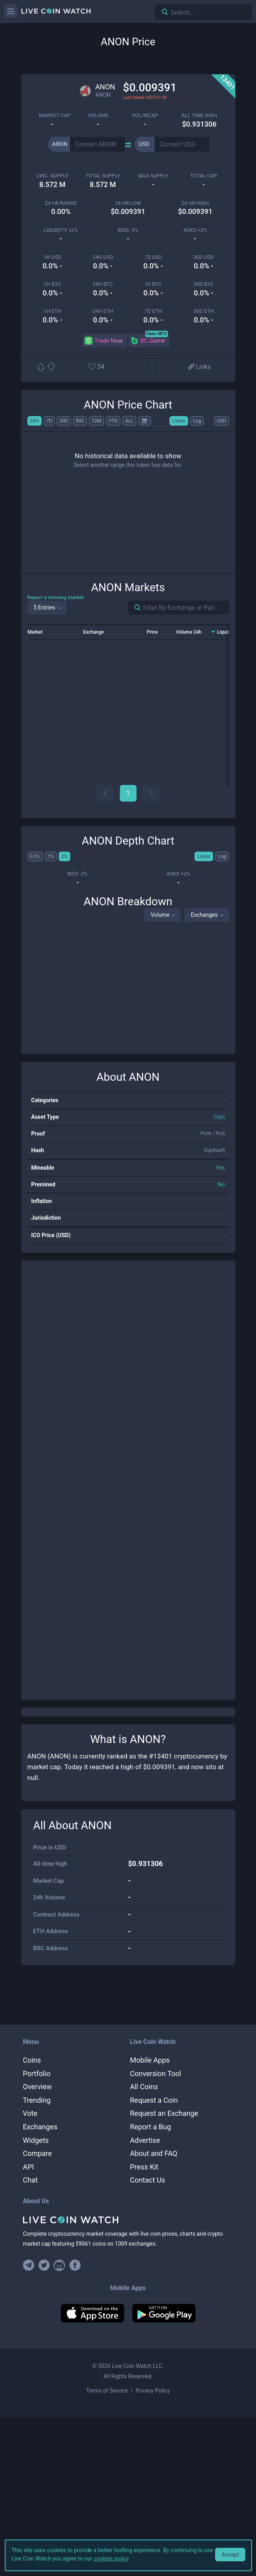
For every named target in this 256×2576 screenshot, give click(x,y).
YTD (113, 421)
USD (221, 421)
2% (65, 856)
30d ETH (204, 311)
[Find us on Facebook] (75, 2265)
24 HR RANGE (61, 203)
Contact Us (147, 2180)
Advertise (145, 2140)
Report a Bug (150, 2127)
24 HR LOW (128, 203)
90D (80, 421)
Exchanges (204, 915)
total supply (102, 176)
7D (49, 421)
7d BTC (153, 284)
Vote (30, 2113)
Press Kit (144, 2167)
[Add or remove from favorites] (105, 367)
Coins (32, 2060)
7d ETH (153, 311)
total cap (203, 176)
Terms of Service (107, 2390)
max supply (153, 176)
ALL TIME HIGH (199, 115)
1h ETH (52, 311)
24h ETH (102, 311)
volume (98, 115)
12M (96, 421)
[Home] (128, 2220)
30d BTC (204, 284)
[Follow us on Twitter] (44, 2265)
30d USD (203, 257)
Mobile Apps (150, 2060)
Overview (37, 2086)
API (28, 2167)
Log (197, 421)
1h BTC (52, 284)
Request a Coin (154, 2100)
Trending (37, 2100)
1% (51, 856)
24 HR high (195, 203)
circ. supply (53, 176)
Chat (30, 2180)
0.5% (35, 856)
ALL (129, 421)
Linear (178, 421)
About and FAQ (153, 2153)
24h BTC (102, 284)
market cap (55, 115)
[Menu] (10, 11)
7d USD (153, 257)
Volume (159, 915)
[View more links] (199, 367)
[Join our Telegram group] (30, 2265)
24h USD (102, 257)
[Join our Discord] (59, 2265)
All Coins (144, 2086)
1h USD (52, 257)
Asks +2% (195, 230)
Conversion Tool (155, 2073)
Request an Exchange (164, 2113)
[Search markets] (135, 608)
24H (34, 421)
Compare (37, 2153)
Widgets (36, 2140)
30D (64, 421)
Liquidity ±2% (61, 230)
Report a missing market (55, 597)
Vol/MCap (145, 115)
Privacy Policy (153, 2390)
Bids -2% (128, 230)
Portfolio (36, 2073)
